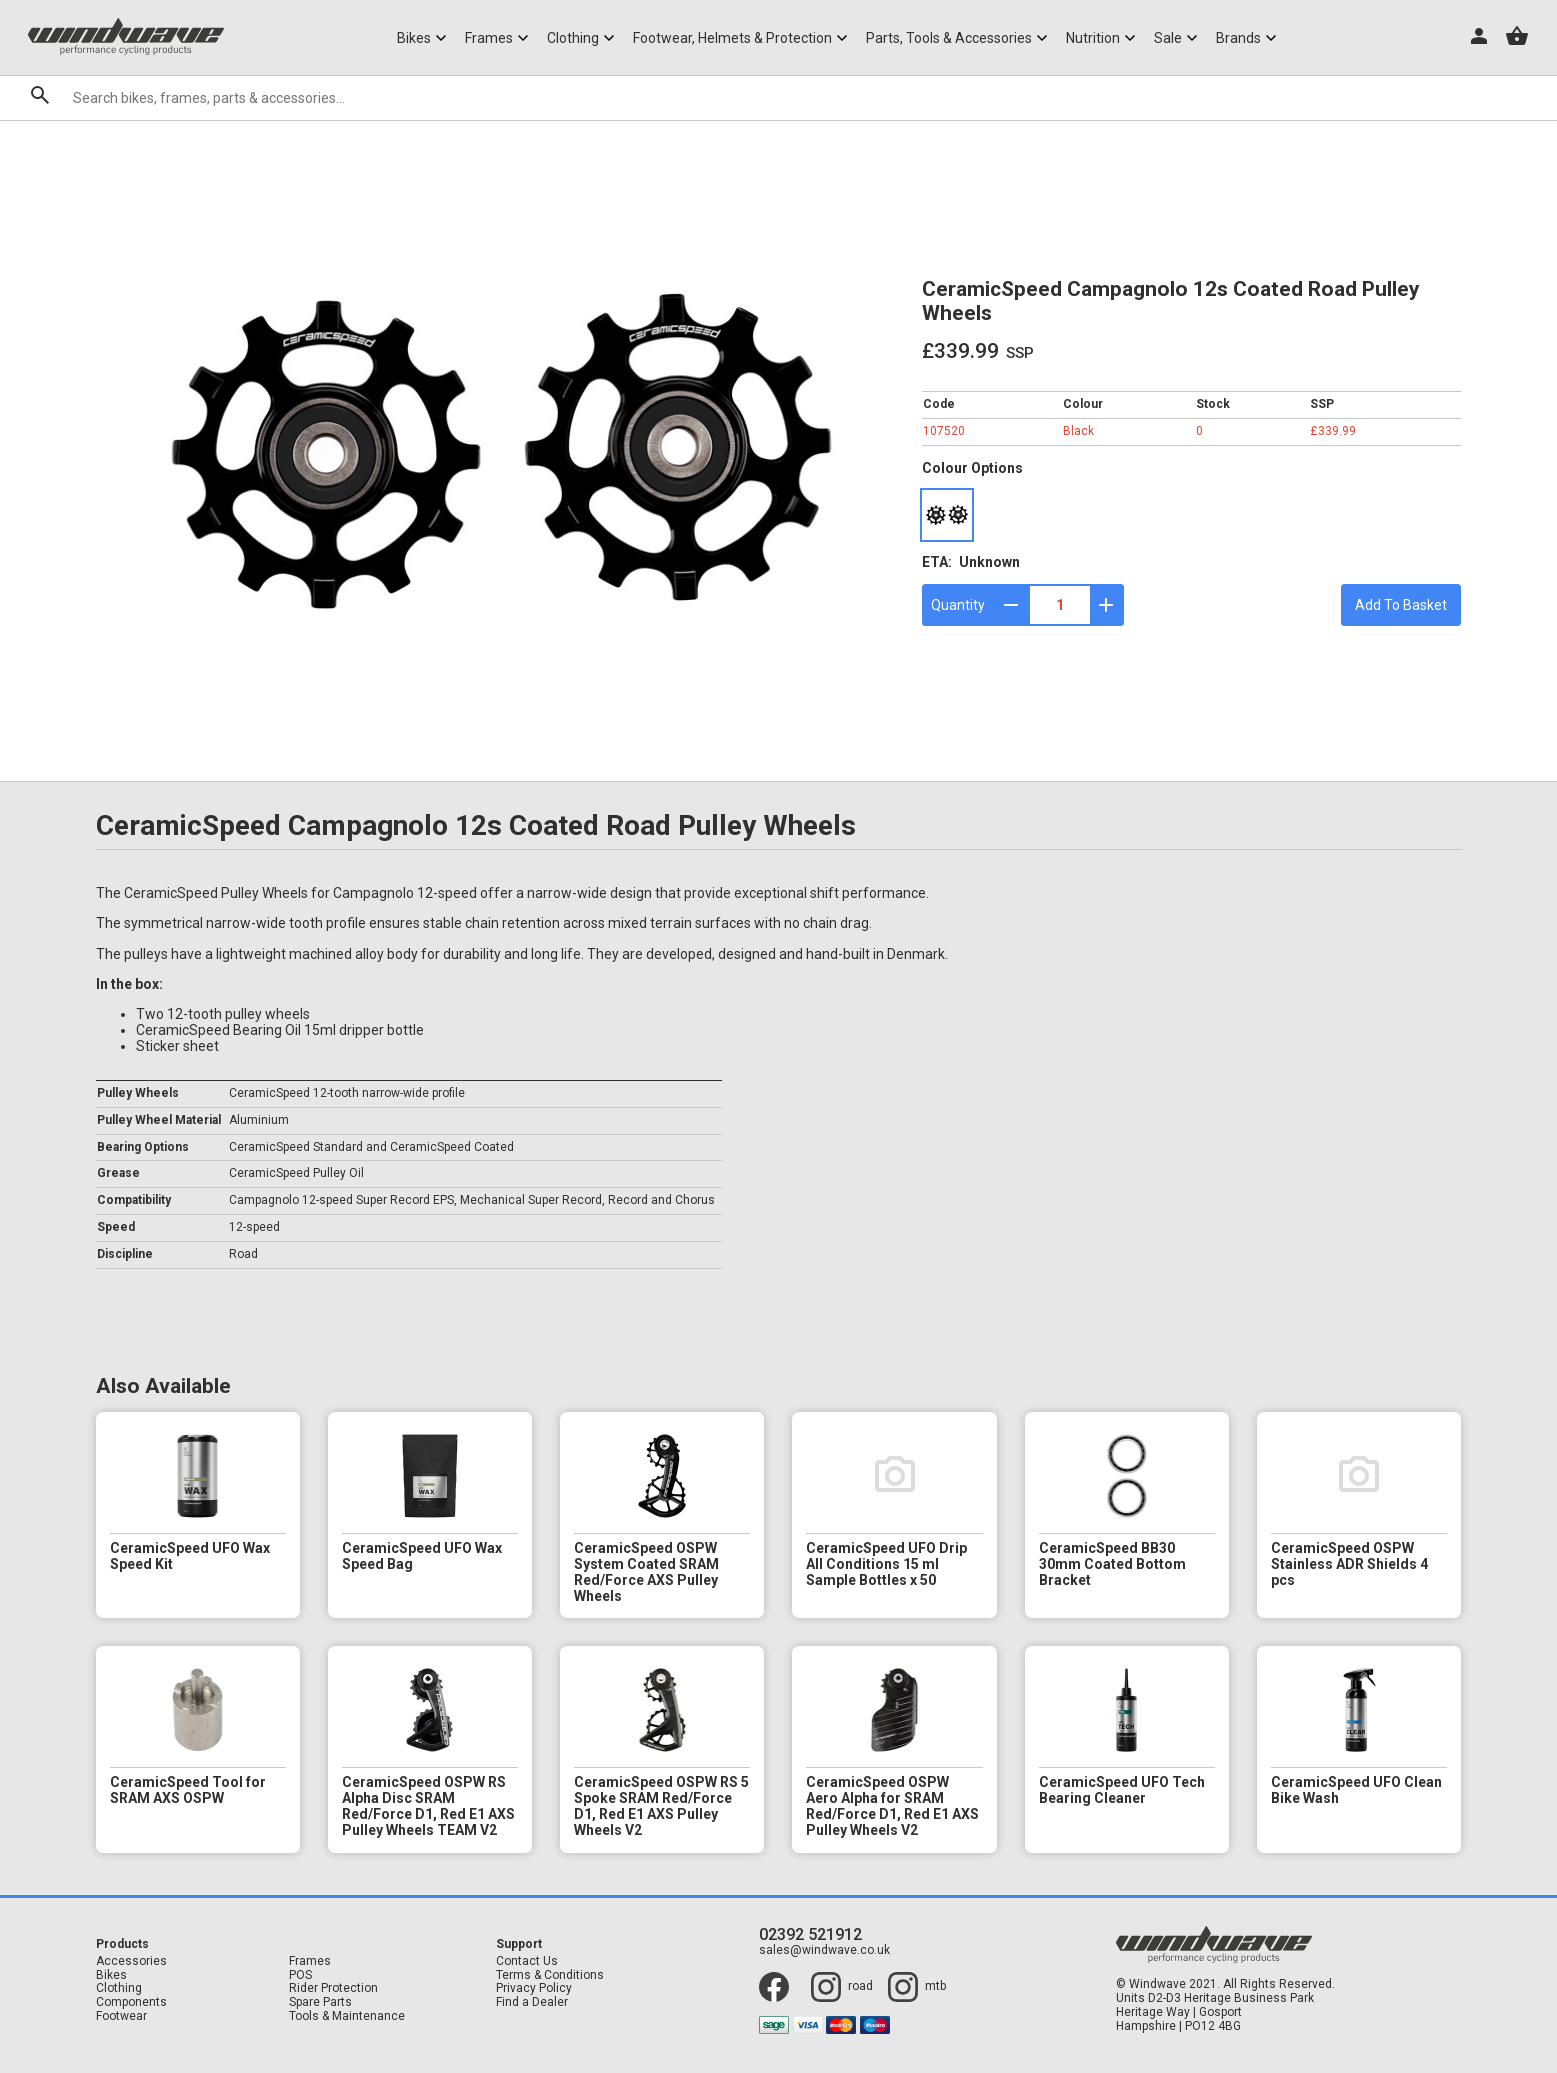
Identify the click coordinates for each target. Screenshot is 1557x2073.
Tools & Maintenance (347, 2016)
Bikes (111, 1975)
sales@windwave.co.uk (824, 1950)
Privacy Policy (534, 1988)
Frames (310, 1961)
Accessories (131, 1961)
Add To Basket (1401, 605)
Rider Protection (333, 1988)
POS (300, 1975)
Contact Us (527, 1961)
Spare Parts (320, 2002)
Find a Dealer (532, 2002)
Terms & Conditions (550, 1975)
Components (131, 2002)
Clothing (119, 1988)
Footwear (121, 2016)
